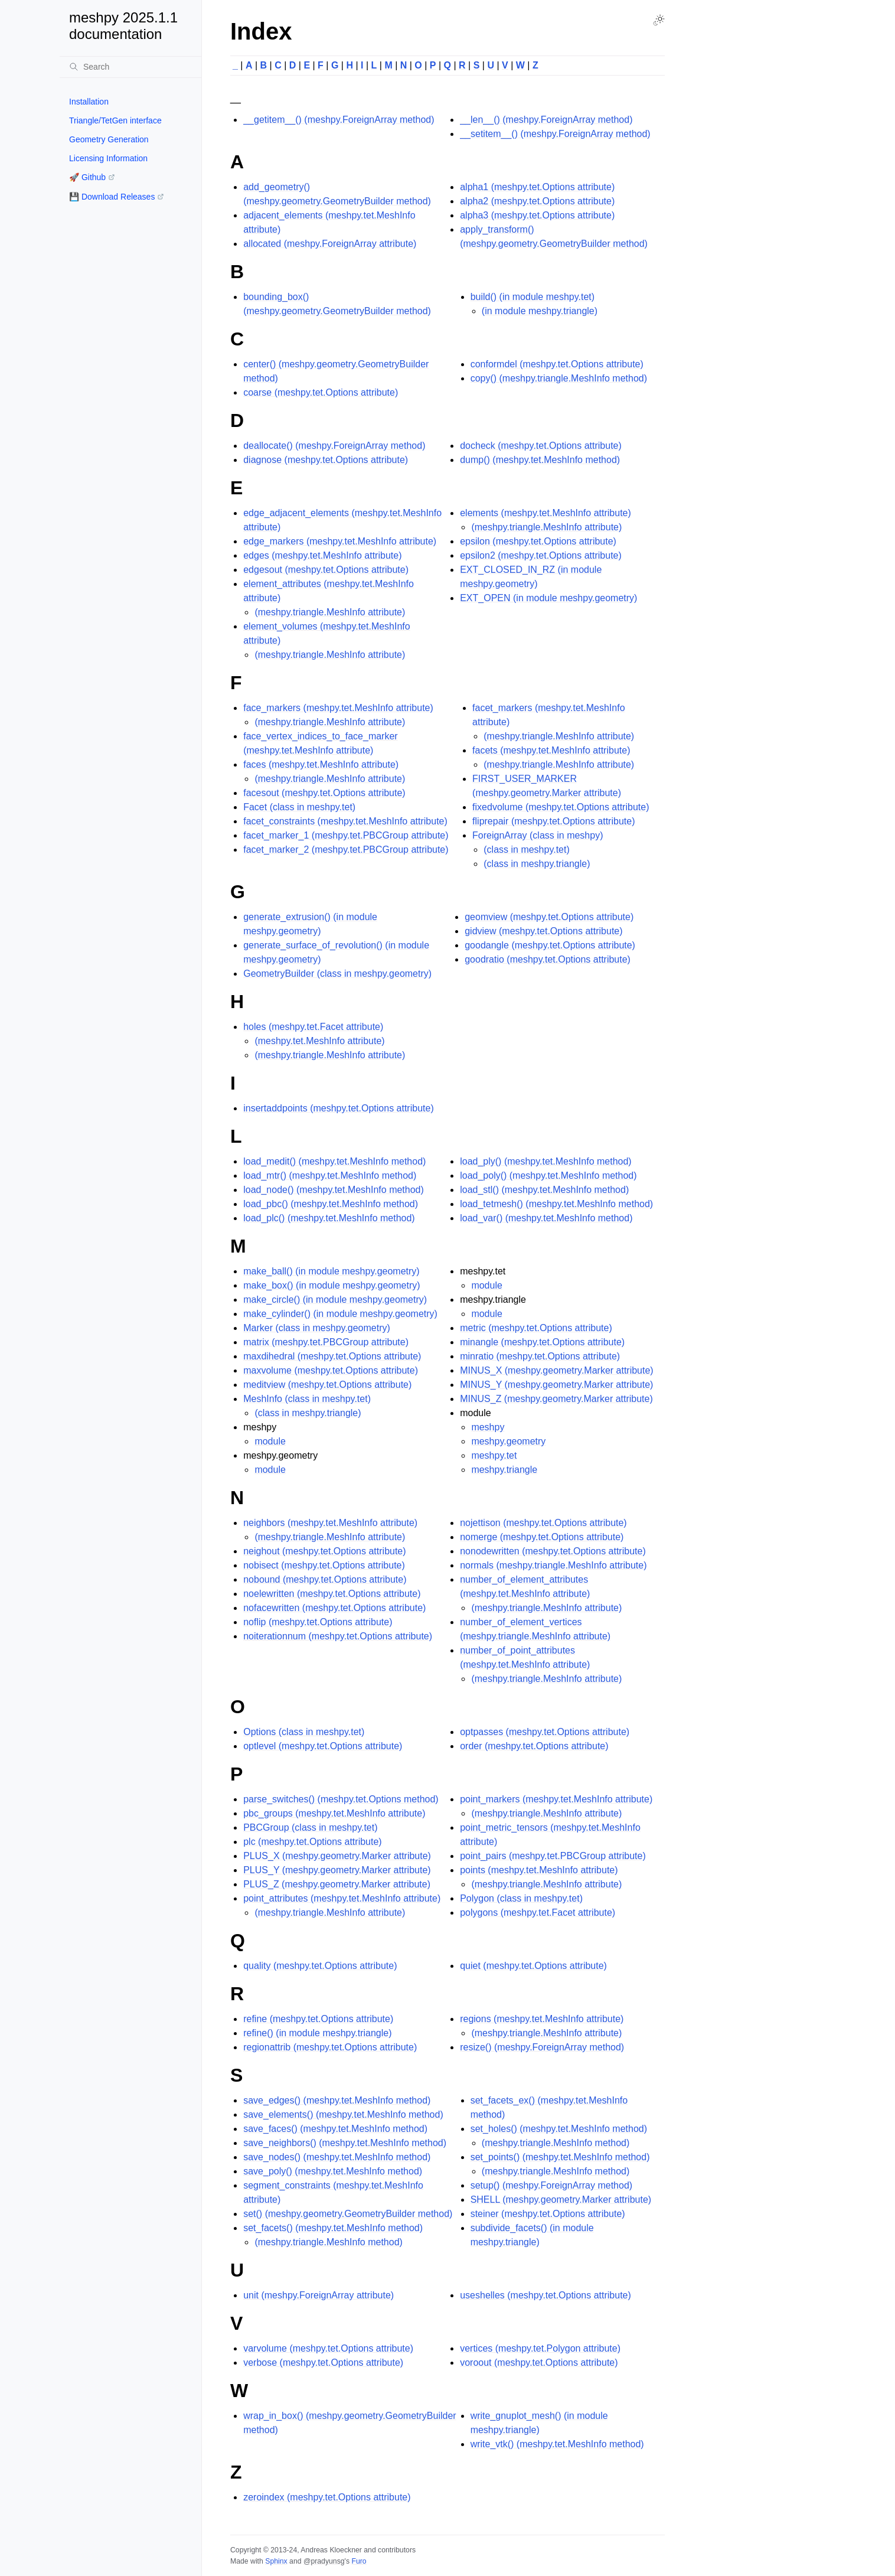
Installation (89, 101)
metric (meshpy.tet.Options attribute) (536, 1328)
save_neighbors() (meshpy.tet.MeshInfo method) (344, 2143)
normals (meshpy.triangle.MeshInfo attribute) (553, 1565)
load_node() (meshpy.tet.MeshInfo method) (333, 1190)
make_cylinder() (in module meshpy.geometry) (340, 1314)
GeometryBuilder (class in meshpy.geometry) (337, 974)
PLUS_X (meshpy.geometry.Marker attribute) (337, 1856)
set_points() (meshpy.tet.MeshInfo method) (560, 2157)
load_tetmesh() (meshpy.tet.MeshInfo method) (556, 1204)
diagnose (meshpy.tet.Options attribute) (325, 460)
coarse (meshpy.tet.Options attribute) (320, 392)
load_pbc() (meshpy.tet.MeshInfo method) (330, 1204)
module (269, 1441)
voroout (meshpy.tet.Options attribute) (539, 2362)
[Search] (130, 66)
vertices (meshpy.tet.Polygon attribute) (540, 2348)
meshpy (487, 1427)
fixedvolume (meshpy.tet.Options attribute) (560, 807)
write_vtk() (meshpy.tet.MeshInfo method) (557, 2444)
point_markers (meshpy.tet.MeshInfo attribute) (556, 1799)
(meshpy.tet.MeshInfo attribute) (319, 1041)
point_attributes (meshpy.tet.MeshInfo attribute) (341, 1898)
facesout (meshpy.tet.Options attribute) (324, 793)
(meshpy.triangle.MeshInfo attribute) (329, 612)
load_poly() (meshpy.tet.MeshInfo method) (548, 1175)
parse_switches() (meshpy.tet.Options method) (341, 1799)
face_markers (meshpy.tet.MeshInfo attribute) (338, 708)
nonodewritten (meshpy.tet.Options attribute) (553, 1551)
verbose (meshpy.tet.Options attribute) (323, 2362)
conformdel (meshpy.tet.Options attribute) (557, 364)
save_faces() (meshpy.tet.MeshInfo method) (335, 2129)
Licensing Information (108, 158)
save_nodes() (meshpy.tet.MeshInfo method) (336, 2157)
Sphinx (276, 2561)
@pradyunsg (324, 2561)
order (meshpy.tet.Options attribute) (534, 1746)
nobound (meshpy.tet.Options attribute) (324, 1579)
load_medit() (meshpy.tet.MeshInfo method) (334, 1161)
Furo (358, 2561)
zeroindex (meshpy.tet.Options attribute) (326, 2497)
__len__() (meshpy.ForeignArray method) (546, 120)
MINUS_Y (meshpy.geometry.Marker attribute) (556, 1385)
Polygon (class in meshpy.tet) (521, 1898)
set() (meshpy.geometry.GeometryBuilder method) (347, 2214)
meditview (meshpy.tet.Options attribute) (327, 1385)
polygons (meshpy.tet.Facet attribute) (537, 1912)
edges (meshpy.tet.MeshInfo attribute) (322, 555)
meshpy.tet (494, 1455)
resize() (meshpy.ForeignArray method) (542, 2047)
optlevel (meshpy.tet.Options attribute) (322, 1746)
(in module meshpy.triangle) (539, 311)
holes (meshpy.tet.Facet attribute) (313, 1027)
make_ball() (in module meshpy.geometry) (331, 1271)
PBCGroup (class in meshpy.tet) (310, 1827)
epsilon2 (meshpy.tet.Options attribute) (541, 555)
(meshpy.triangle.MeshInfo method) (328, 2242)
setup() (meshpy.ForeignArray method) (551, 2185)
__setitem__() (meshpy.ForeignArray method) (555, 134)
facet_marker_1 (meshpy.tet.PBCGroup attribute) (345, 835)
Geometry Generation (109, 139)
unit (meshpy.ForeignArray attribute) (318, 2295)
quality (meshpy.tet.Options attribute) (320, 1966)
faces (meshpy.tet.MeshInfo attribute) (320, 764)
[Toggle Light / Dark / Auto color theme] (659, 20)
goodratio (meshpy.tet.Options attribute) (548, 959)
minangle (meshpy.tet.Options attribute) (542, 1342)
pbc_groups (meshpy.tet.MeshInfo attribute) (334, 1813)
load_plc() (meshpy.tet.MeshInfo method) (329, 1218)
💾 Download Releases (112, 196)
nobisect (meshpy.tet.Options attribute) (324, 1565)
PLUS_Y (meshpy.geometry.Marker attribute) (336, 1870)
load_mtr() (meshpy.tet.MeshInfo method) (329, 1175)
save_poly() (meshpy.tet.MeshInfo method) (332, 2171)
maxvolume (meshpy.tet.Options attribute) (330, 1370)
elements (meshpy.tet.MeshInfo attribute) (545, 513)
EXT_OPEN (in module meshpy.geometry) (548, 598)
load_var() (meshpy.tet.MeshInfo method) (546, 1218)
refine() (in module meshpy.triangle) (317, 2033)
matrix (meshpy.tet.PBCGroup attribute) (326, 1342)
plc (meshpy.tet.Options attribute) (312, 1842)
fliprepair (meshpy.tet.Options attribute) (553, 821)
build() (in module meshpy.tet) (533, 297)
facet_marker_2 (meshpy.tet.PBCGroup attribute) (345, 849)
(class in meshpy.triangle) (537, 864)
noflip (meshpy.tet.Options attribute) (317, 1622)
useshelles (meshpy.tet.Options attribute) (545, 2295)
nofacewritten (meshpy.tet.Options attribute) (334, 1608)
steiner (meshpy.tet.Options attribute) (548, 2214)
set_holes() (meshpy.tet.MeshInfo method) (559, 2129)
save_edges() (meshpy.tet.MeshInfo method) (336, 2100)
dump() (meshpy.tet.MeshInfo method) (540, 460)
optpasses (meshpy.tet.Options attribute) (544, 1732)
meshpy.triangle (504, 1470)
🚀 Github (87, 177)
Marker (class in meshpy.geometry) (316, 1328)
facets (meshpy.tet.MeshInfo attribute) (551, 750)
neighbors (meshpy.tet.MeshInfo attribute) (330, 1523)
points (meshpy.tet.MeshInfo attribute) (539, 1870)
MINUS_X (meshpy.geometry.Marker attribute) (557, 1370)
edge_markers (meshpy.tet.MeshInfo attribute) (339, 541)
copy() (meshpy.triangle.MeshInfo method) (559, 378)
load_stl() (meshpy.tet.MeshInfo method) (544, 1190)
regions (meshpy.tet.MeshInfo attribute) (541, 2019)
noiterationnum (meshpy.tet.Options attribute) (337, 1636)
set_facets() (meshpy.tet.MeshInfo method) (333, 2228)
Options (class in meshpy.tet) (303, 1732)
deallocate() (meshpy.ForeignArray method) (334, 446)
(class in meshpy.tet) (527, 849)
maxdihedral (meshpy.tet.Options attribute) (332, 1356)
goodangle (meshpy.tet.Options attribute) (550, 945)
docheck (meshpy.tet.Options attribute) (541, 446)
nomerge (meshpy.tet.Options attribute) (541, 1537)
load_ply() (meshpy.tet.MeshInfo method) (546, 1161)
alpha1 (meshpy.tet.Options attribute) (537, 187)
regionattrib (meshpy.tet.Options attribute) (330, 2047)
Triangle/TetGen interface (115, 120)
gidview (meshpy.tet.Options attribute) (543, 931)
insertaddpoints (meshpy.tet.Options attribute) (338, 1108)
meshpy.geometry (508, 1441)
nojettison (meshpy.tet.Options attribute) (543, 1523)
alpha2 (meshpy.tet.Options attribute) (537, 201)
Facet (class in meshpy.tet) (299, 807)
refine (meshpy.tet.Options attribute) (318, 2019)
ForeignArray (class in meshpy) (537, 835)
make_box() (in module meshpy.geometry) (331, 1285)
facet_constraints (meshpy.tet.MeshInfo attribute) (345, 821)
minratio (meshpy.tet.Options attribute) (540, 1356)
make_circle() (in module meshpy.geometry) (335, 1299)
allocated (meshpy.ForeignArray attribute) (329, 244)
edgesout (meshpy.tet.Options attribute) (326, 570)
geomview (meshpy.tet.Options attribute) (549, 917)
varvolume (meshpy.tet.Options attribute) (328, 2348)
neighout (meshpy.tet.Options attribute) (324, 1551)
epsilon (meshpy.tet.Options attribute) (538, 541)
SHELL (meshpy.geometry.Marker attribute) (561, 2200)
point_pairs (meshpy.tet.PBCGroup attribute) (553, 1856)
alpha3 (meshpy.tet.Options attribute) (537, 215)
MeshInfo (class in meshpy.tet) (307, 1399)
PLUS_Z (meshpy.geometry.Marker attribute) (336, 1884)
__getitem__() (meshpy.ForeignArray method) (338, 120)
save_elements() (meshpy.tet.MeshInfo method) (343, 2114)
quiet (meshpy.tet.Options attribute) (533, 1966)
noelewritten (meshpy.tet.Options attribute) (331, 1594)
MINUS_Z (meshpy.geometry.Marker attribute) (556, 1399)
